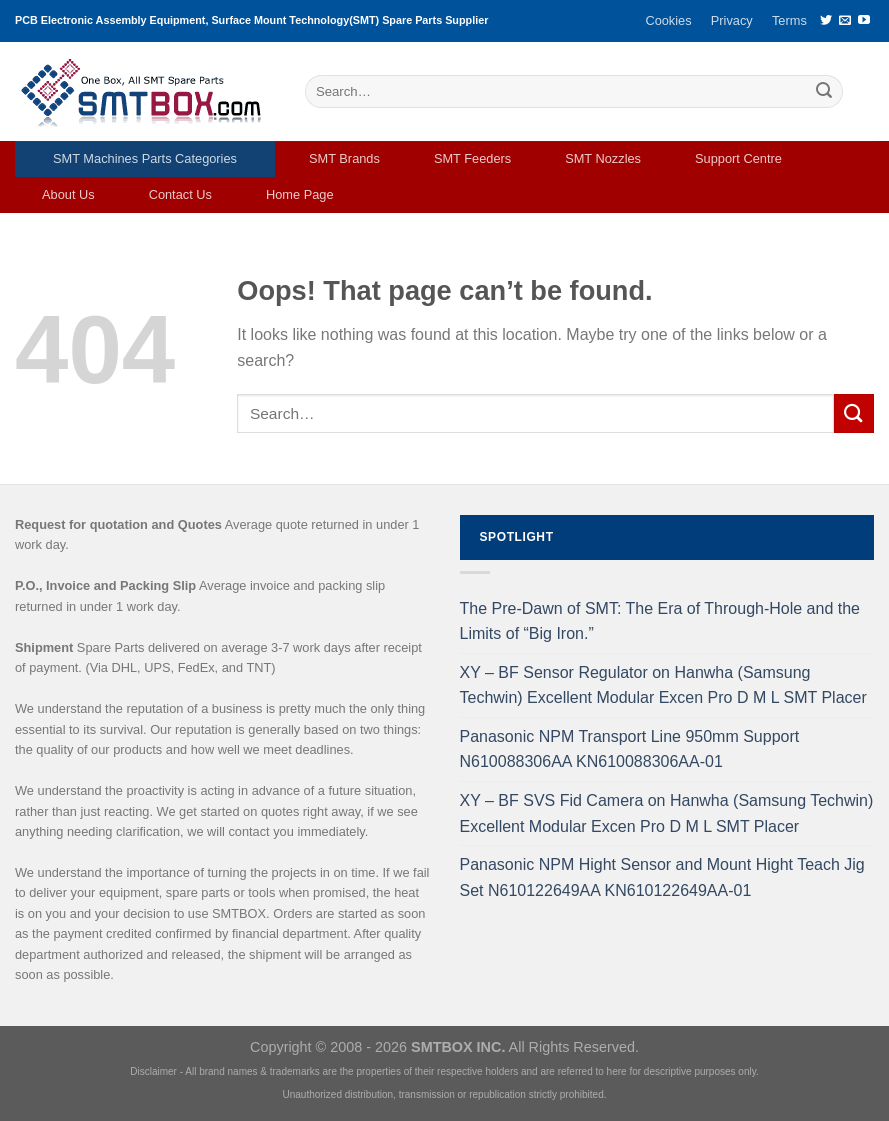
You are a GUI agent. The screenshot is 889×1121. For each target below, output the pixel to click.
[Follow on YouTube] (864, 21)
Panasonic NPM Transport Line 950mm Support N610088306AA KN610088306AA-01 (630, 749)
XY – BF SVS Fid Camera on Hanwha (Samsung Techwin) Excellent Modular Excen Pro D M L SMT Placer (667, 813)
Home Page (300, 194)
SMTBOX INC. (458, 1047)
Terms (789, 20)
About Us (68, 194)
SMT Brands (344, 158)
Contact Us (180, 194)
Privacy (732, 20)
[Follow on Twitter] (826, 21)
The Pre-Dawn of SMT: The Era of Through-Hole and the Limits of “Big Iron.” (660, 621)
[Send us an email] (845, 21)
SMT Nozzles (603, 158)
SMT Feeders (472, 158)
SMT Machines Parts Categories (145, 158)
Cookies (668, 20)
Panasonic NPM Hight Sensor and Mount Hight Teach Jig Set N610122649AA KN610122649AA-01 (662, 877)
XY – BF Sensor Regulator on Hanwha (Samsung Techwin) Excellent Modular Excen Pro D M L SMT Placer (663, 685)
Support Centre (738, 158)
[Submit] (824, 92)
